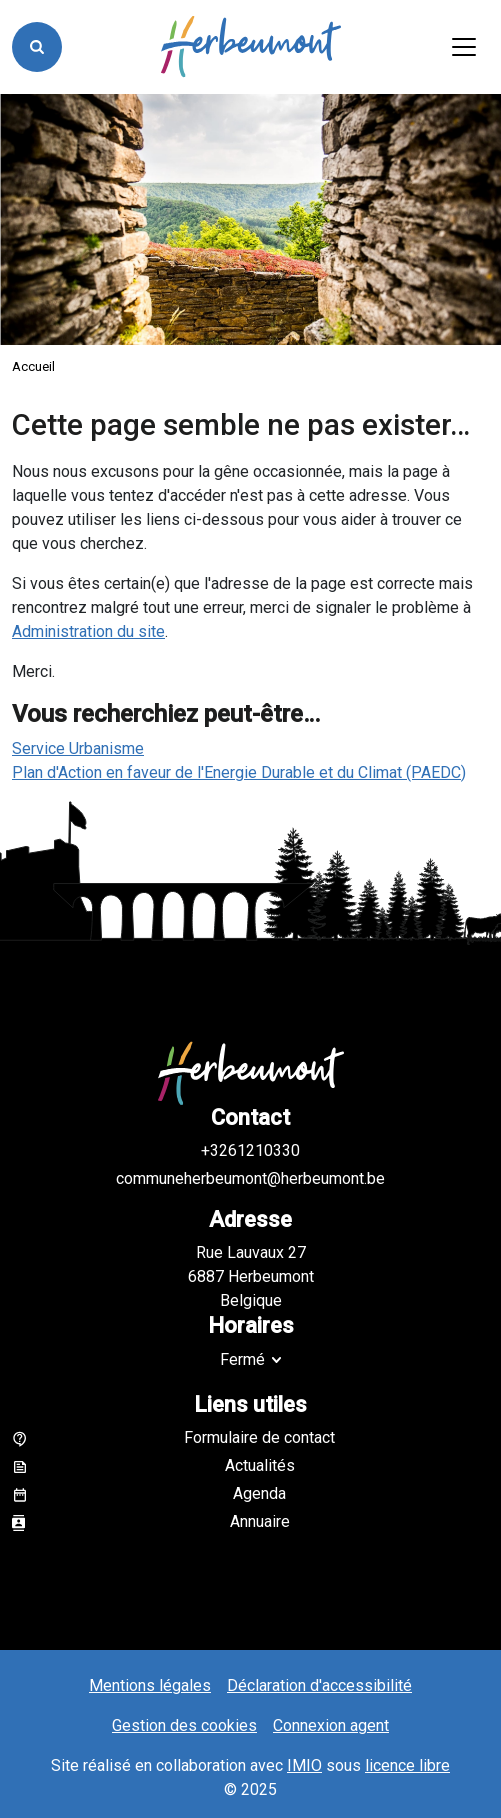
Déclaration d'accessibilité (319, 1685)
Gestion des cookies (184, 1725)
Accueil (33, 366)
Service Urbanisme (78, 748)
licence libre (407, 1765)
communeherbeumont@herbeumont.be (250, 1178)
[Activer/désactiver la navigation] (464, 47)
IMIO (304, 1765)
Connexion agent (331, 1725)
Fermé (242, 1359)
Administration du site (88, 631)
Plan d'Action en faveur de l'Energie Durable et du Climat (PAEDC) (239, 772)
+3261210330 (250, 1150)
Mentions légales (150, 1685)
